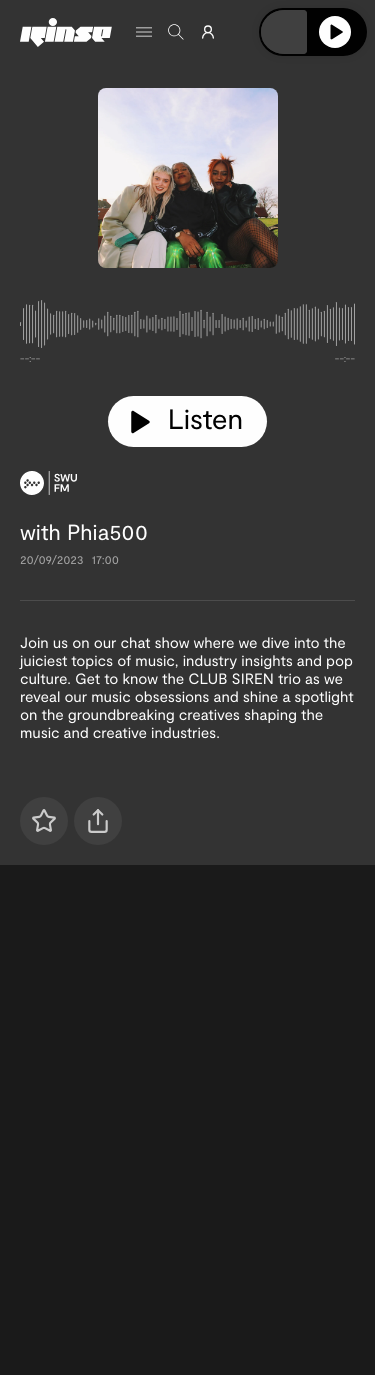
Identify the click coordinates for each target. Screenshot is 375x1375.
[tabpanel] (187, 328)
